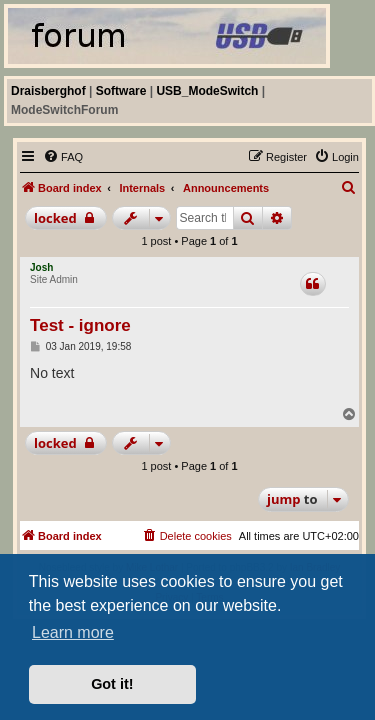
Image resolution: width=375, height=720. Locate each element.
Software (121, 91)
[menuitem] (63, 157)
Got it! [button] (112, 684)
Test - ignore (80, 325)
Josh (41, 267)
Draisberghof (48, 91)
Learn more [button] (73, 632)
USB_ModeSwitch (207, 91)
